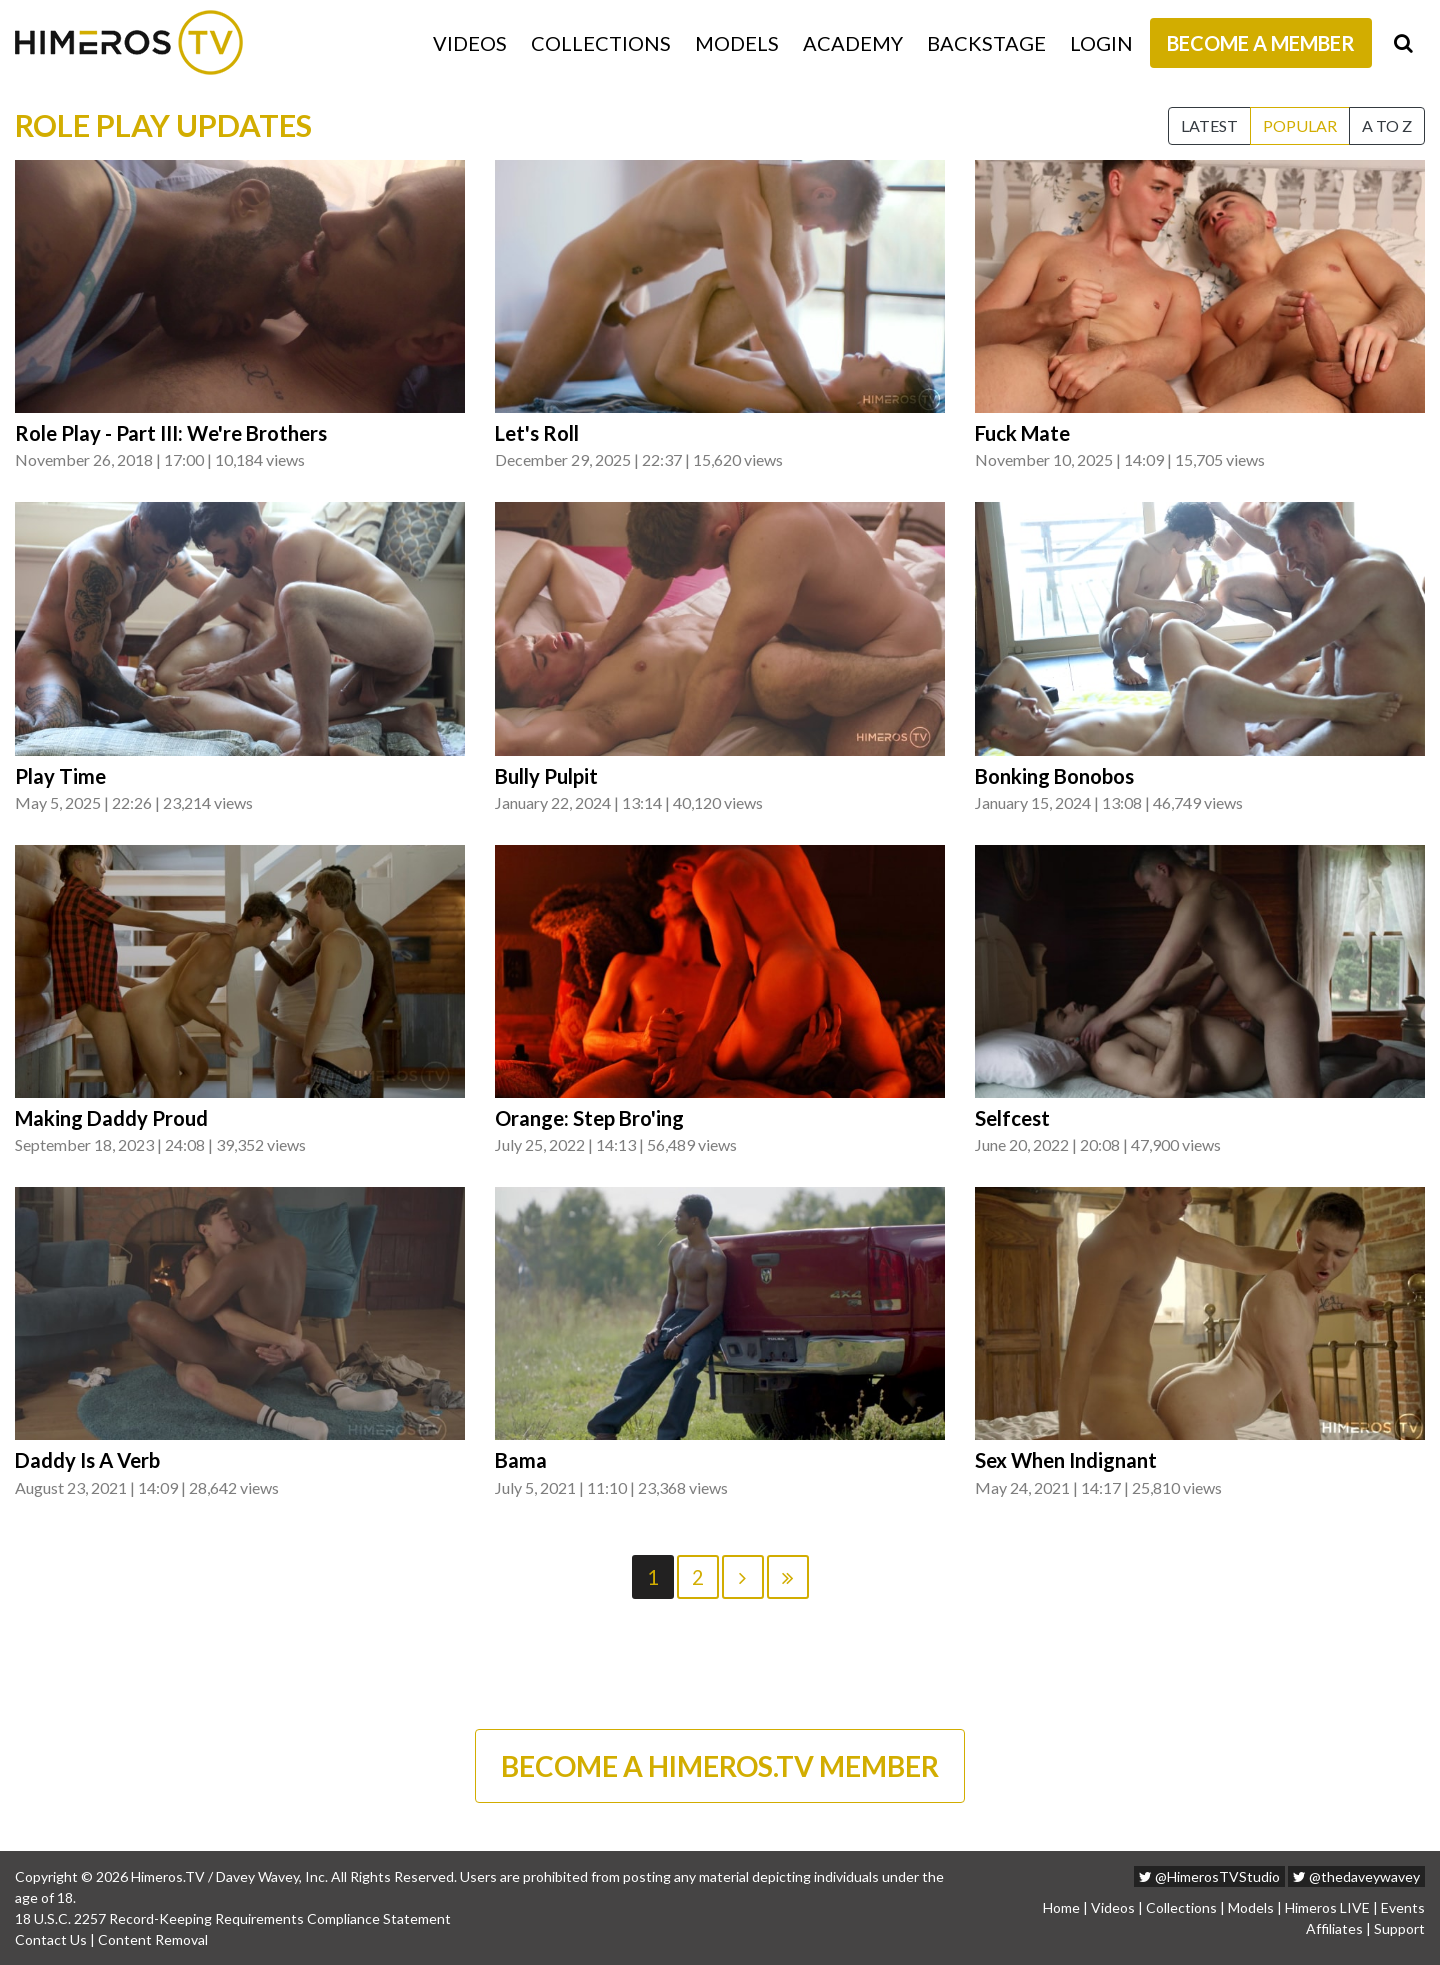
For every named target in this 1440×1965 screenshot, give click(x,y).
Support (1399, 1928)
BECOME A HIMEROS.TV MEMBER (720, 1766)
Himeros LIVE (1327, 1907)
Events (1403, 1907)
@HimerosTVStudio (1209, 1876)
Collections (601, 43)
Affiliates (1334, 1928)
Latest (1209, 125)
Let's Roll (537, 433)
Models (737, 43)
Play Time (60, 776)
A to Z (1387, 125)
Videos (470, 43)
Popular (1300, 125)
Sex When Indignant (1066, 1460)
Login (1101, 43)
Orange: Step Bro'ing (589, 1118)
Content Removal (153, 1939)
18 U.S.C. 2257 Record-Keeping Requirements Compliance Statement (233, 1918)
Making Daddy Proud (111, 1118)
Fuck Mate (1022, 433)
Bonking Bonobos (1054, 776)
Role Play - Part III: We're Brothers (171, 433)
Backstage (986, 43)
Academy (853, 43)
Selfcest (1012, 1118)
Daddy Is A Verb (87, 1460)
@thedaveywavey (1356, 1876)
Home (1061, 1907)
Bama (521, 1460)
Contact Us (51, 1939)
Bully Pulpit (546, 776)
